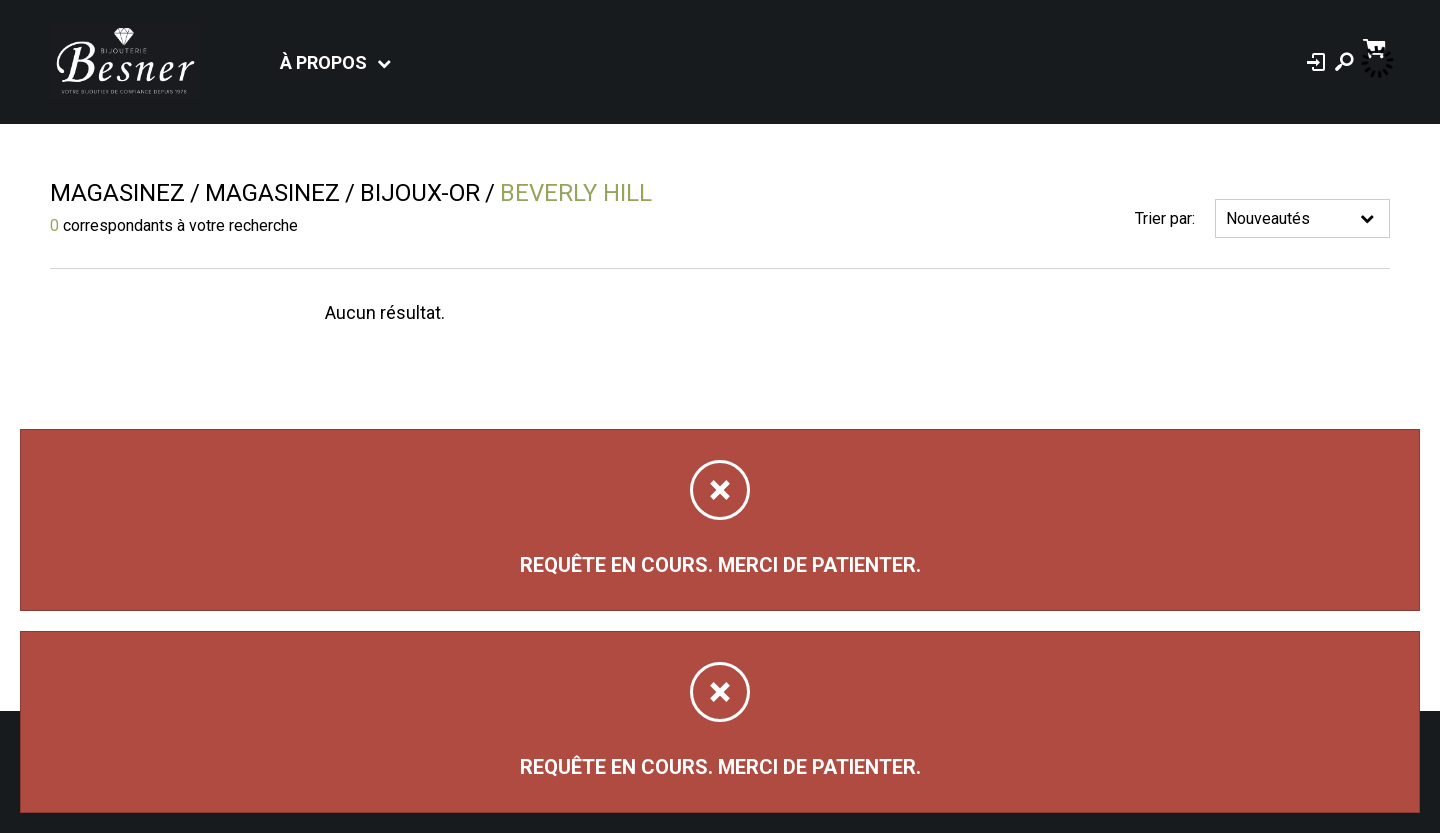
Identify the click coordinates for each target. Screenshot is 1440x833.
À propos (323, 62)
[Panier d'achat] (1376, 46)
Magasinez (117, 193)
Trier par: (1165, 218)
